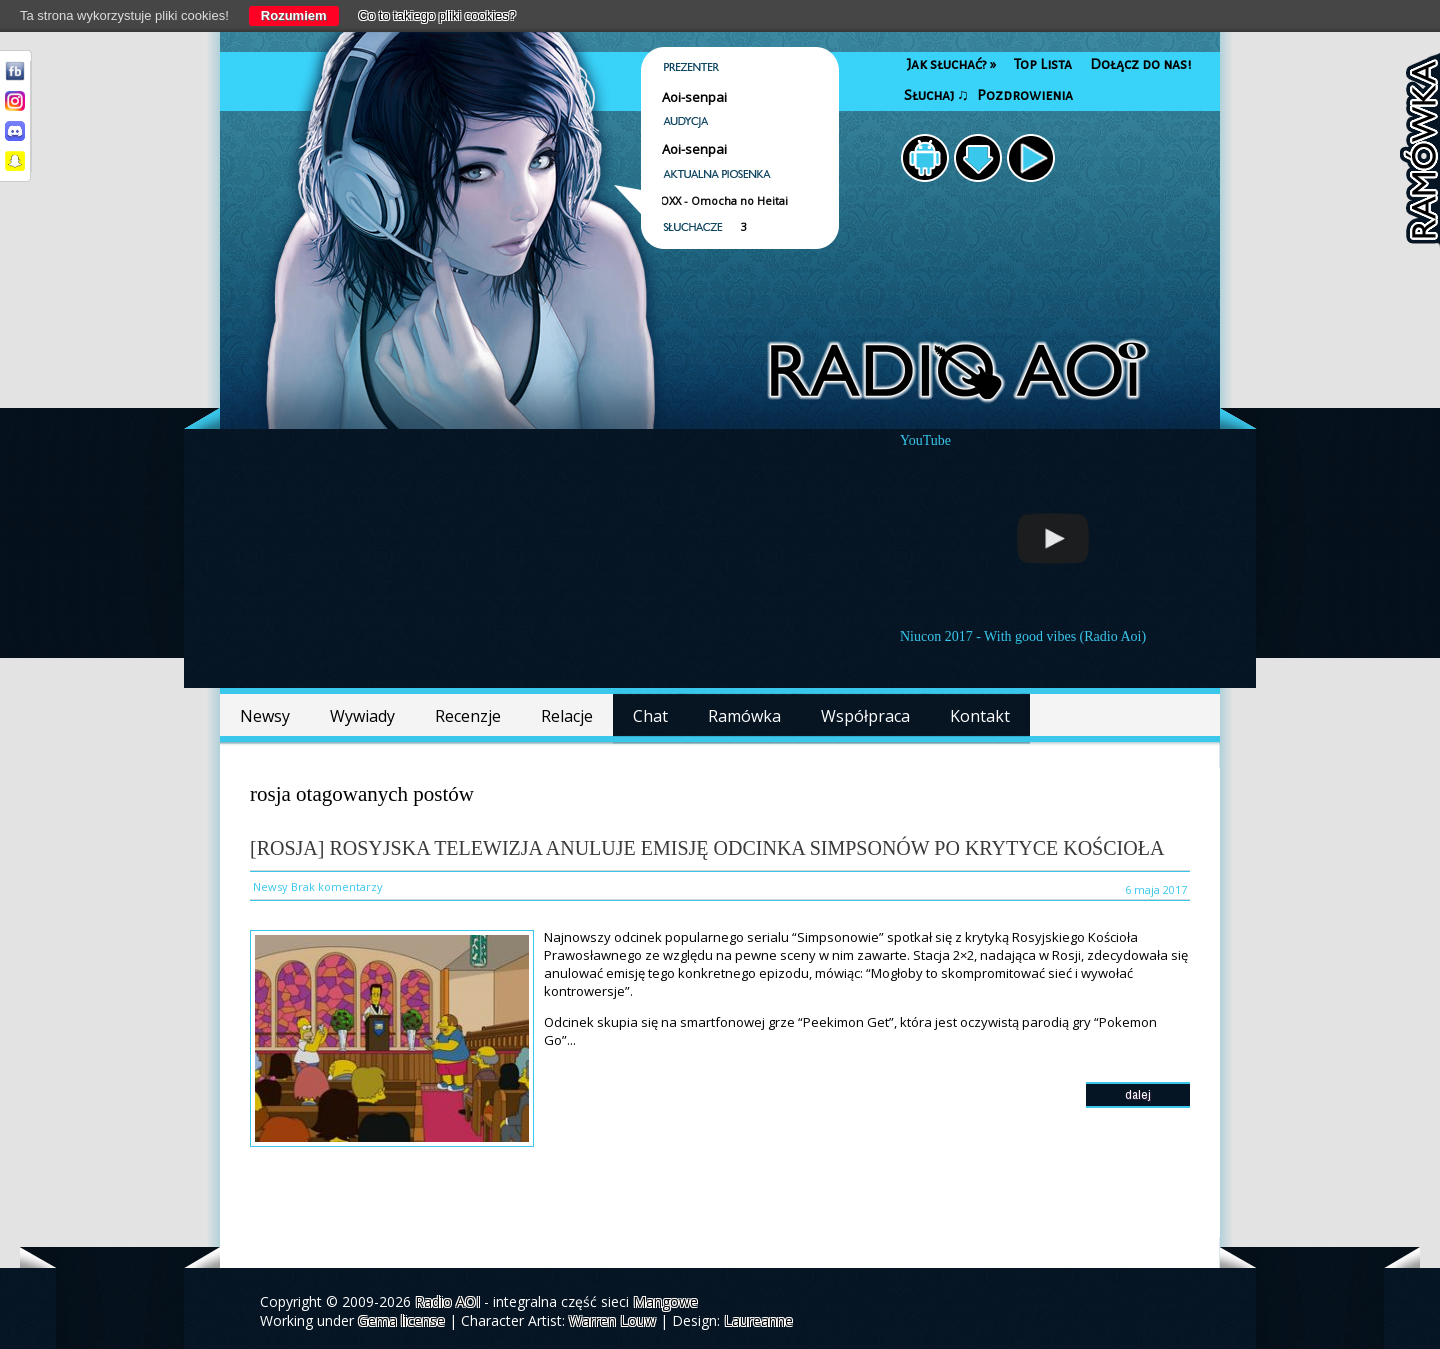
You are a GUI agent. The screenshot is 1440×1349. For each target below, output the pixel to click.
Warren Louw (612, 1320)
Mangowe (665, 1301)
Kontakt (980, 716)
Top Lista (1043, 64)
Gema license (401, 1320)
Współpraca (865, 716)
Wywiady (362, 716)
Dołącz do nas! (1140, 64)
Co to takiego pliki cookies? (438, 15)
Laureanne (758, 1320)
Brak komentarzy (337, 886)
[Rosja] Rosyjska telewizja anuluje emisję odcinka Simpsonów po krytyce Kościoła (707, 848)
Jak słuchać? (951, 64)
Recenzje (468, 716)
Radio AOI (447, 1301)
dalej (1138, 1094)
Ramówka (744, 716)
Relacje (567, 716)
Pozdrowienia (1025, 95)
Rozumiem (294, 15)
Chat (650, 716)
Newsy (265, 716)
